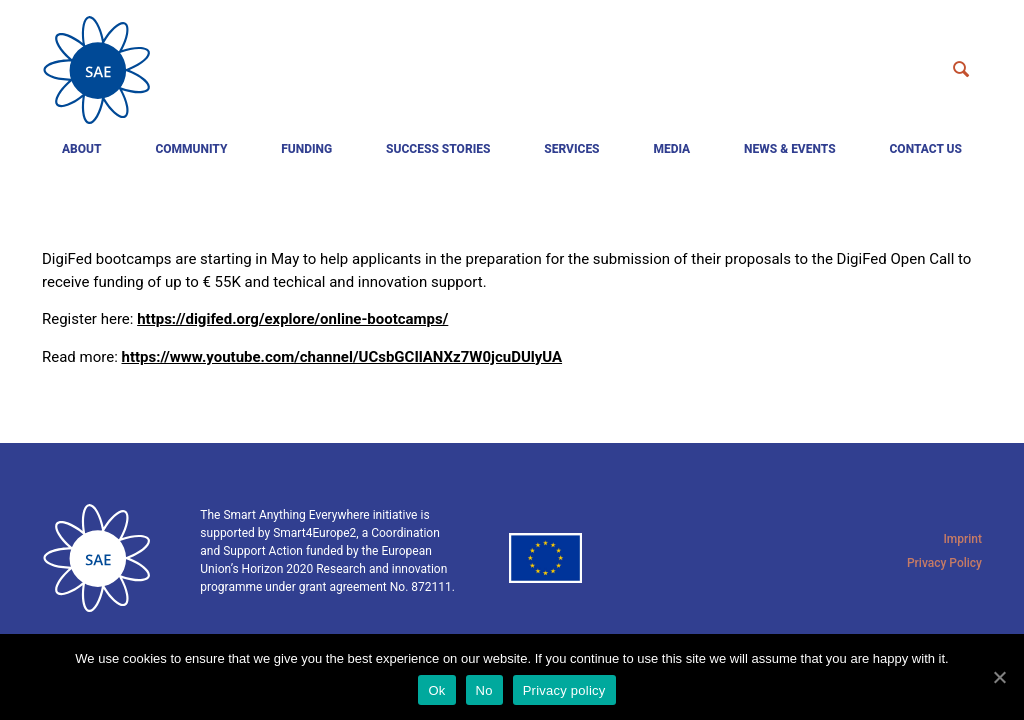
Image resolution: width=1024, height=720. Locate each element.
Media (671, 149)
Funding (306, 149)
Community (191, 149)
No (484, 690)
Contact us (925, 149)
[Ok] (999, 677)
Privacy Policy (944, 563)
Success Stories (438, 149)
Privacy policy (564, 690)
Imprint (962, 539)
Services (571, 149)
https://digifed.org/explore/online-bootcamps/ (292, 319)
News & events (790, 149)
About (82, 149)
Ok (436, 690)
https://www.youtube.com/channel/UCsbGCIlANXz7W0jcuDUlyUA (342, 357)
